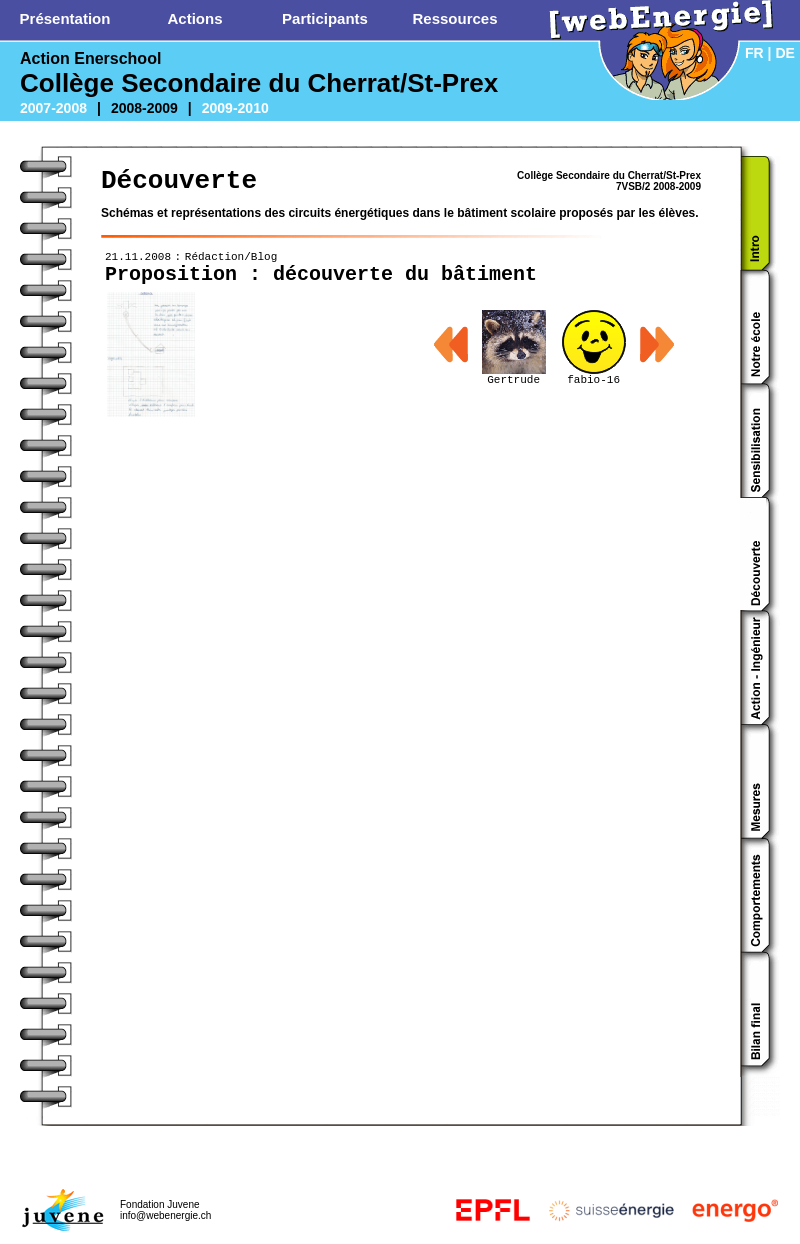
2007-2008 (53, 108)
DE (784, 53)
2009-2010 (235, 108)
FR (754, 53)
